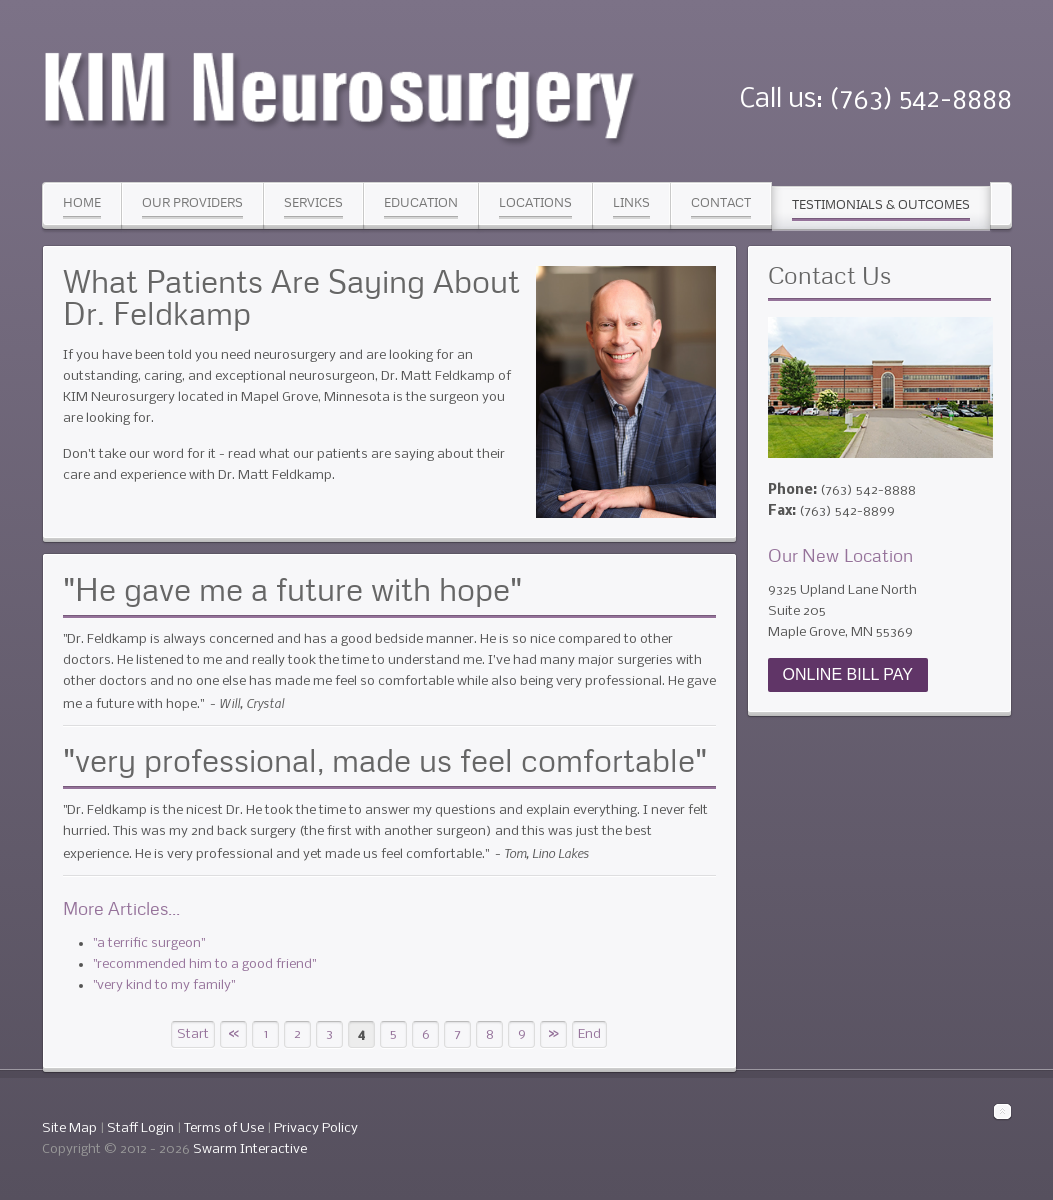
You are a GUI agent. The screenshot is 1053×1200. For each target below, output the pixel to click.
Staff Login (140, 1128)
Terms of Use (224, 1128)
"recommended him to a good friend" (204, 964)
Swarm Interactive (250, 1149)
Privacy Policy (316, 1128)
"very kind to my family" (164, 985)
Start (193, 1034)
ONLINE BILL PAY (848, 674)
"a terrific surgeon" (149, 943)
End (589, 1034)
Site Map (69, 1128)
